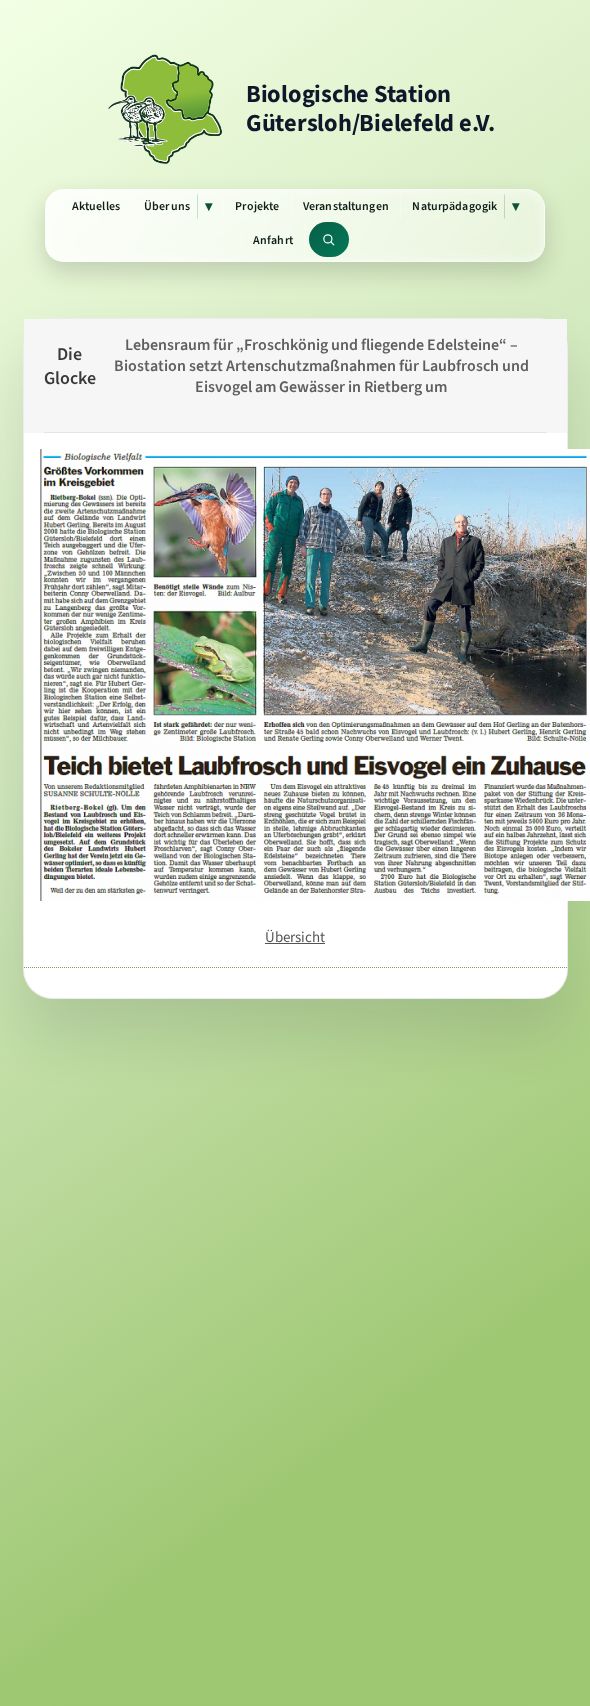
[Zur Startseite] (295, 109)
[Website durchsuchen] (329, 239)
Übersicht (295, 937)
